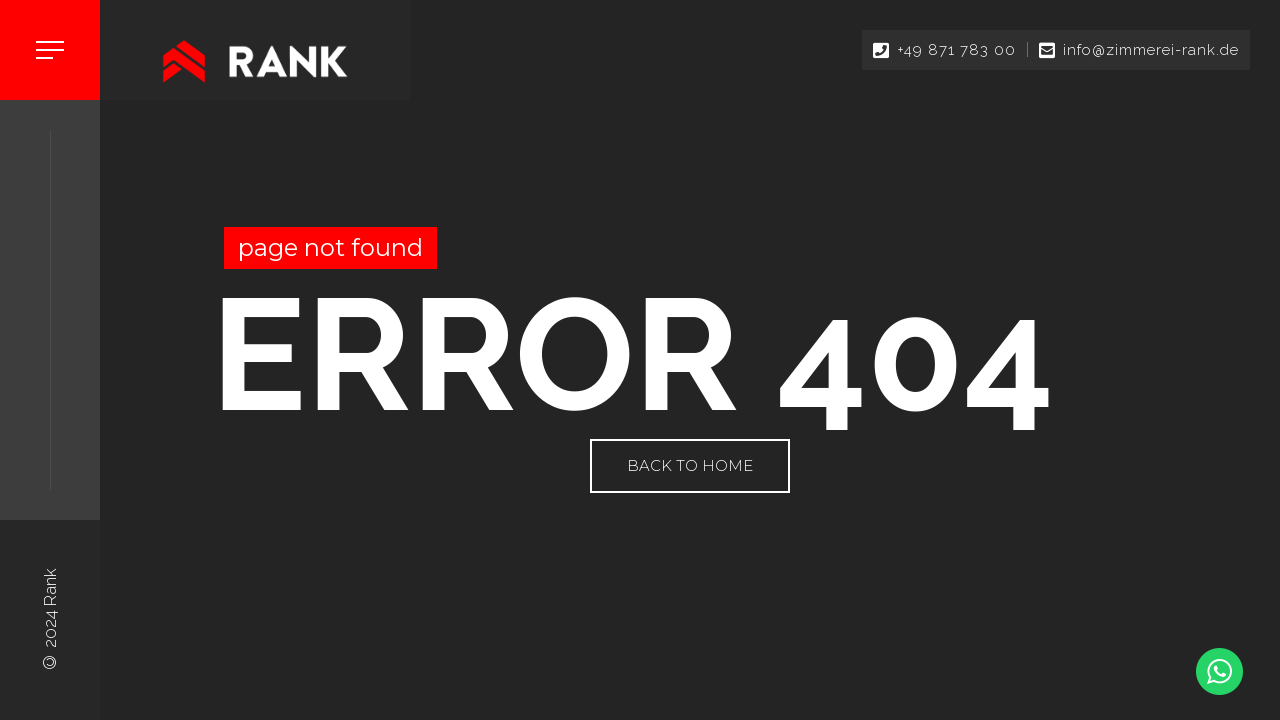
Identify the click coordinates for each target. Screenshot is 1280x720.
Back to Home (690, 465)
